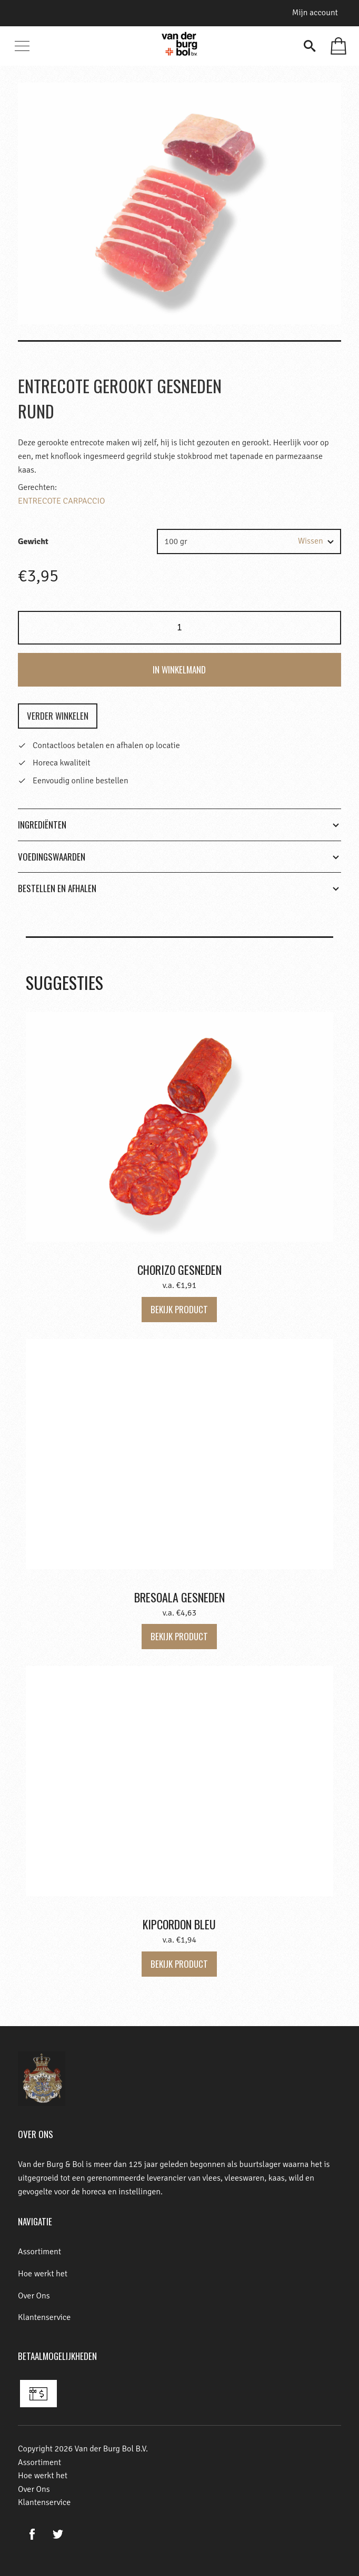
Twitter (57, 2534)
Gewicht (33, 541)
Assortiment (39, 2251)
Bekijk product (179, 1309)
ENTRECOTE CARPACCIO (61, 501)
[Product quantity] (179, 627)
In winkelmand (179, 669)
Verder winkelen (57, 715)
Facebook (32, 2534)
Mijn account (315, 12)
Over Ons (34, 2296)
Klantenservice (44, 2317)
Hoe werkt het (42, 2273)
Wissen (310, 541)
